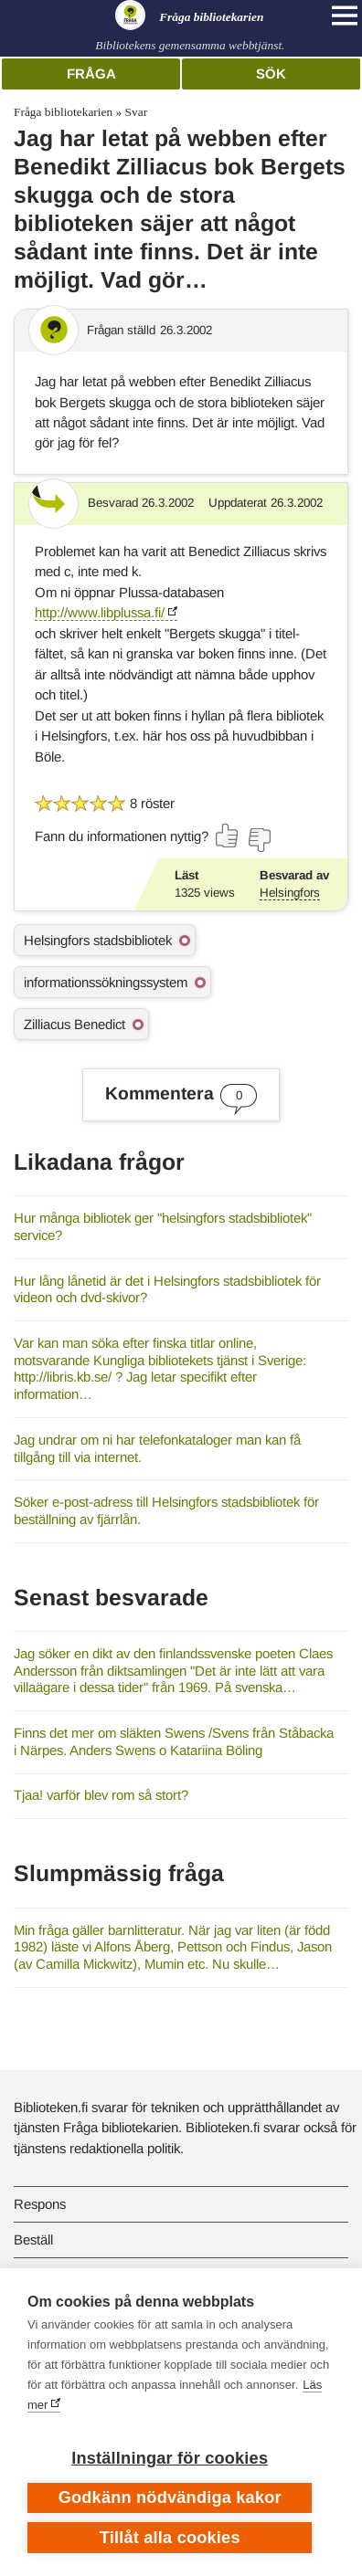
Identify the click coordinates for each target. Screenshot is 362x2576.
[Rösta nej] (259, 840)
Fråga (91, 73)
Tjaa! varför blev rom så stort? (101, 1795)
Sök (271, 73)
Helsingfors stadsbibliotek (98, 940)
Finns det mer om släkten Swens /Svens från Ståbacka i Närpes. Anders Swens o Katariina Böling (174, 1741)
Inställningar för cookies (169, 2458)
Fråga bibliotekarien (63, 112)
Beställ (33, 2239)
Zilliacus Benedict (74, 1024)
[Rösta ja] (228, 835)
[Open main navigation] (344, 15)
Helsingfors (290, 892)
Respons (40, 2204)
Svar (136, 112)
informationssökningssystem (105, 982)
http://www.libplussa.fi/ (100, 612)
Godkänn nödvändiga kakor (170, 2497)
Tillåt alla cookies (170, 2538)
